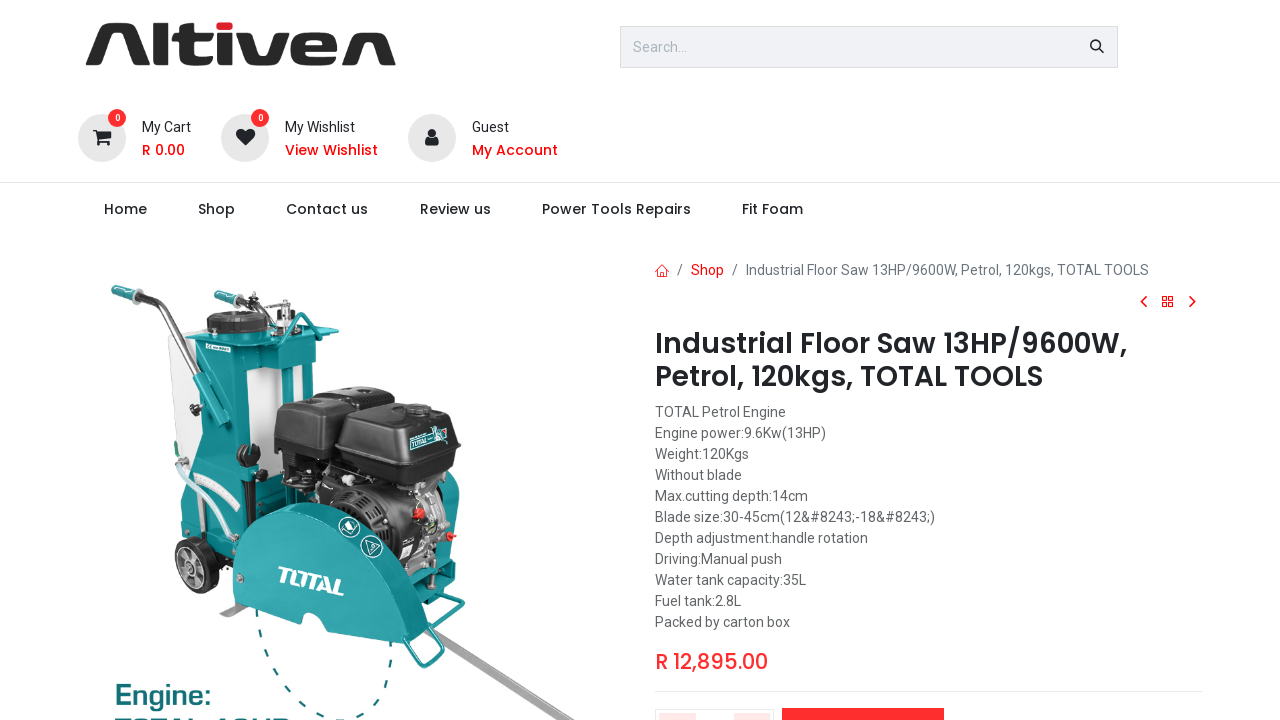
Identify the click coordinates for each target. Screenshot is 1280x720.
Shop (707, 270)
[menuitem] (125, 209)
